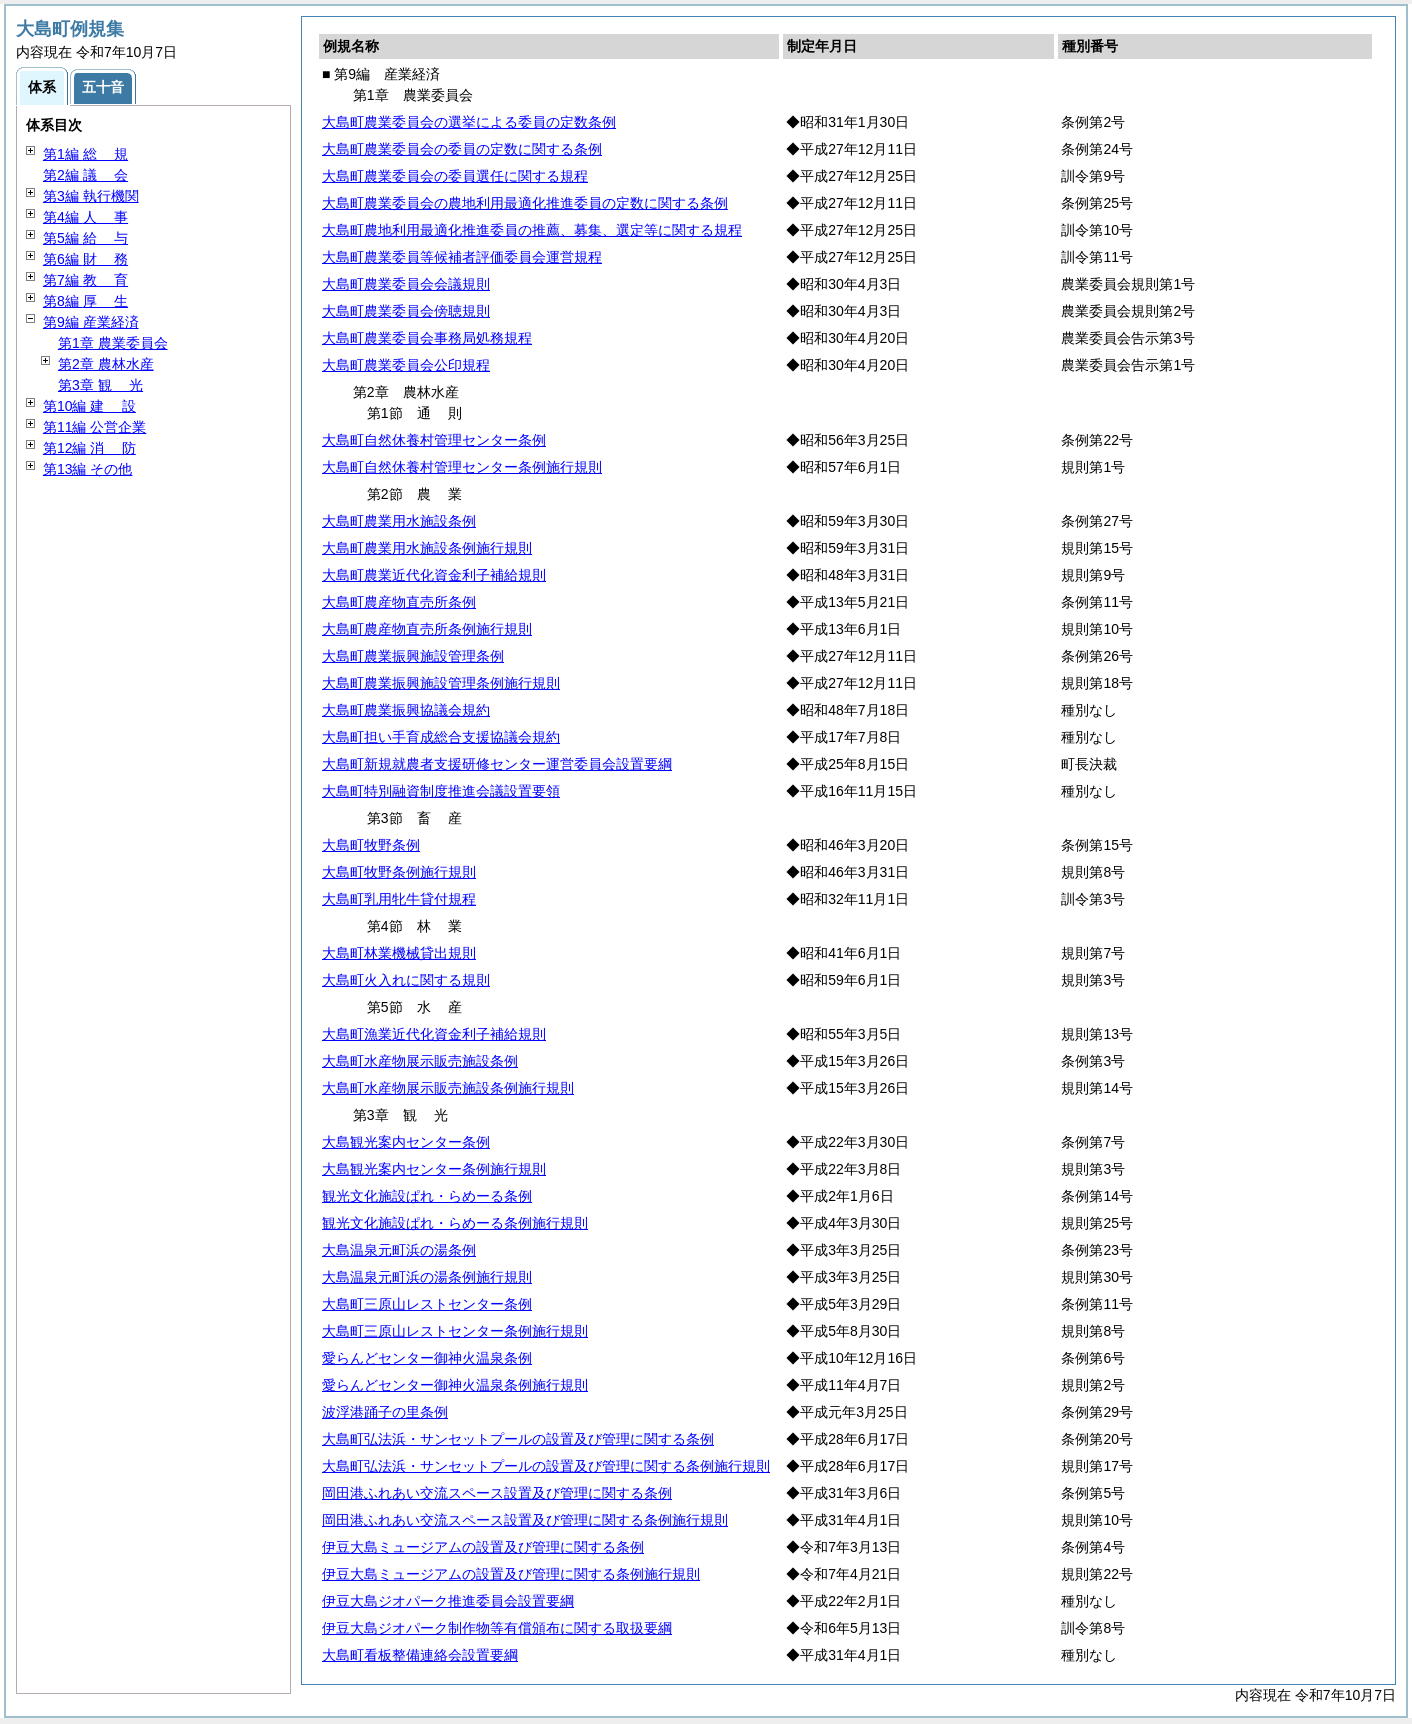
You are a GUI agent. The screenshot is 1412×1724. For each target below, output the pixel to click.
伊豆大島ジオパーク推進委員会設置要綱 (448, 1601)
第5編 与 (85, 238)
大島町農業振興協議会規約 (406, 710)
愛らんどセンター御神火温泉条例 (427, 1358)
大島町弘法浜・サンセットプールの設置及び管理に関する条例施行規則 (546, 1466)
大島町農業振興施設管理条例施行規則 (441, 683)
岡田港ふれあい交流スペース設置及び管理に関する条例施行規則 (525, 1520)
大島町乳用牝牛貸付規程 (399, 899)
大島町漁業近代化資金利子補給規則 (434, 1034)
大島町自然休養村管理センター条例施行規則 (462, 467)
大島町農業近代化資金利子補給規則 (434, 575)
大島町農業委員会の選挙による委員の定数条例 (469, 122)
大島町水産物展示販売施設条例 (420, 1061)
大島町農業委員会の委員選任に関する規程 (455, 176)
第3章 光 (100, 385)
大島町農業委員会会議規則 (406, 284)
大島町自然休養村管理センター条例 (434, 440)
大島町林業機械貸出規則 (399, 953)
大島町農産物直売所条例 (399, 602)
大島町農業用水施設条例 (399, 521)
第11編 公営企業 (94, 427)
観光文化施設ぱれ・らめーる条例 (427, 1196)
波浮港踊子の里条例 (385, 1412)
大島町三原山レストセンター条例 (427, 1304)
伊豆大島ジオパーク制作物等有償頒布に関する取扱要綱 (497, 1628)
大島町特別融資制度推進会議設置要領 (441, 791)
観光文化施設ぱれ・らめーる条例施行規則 (455, 1223)
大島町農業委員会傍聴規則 (406, 311)
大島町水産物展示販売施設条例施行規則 (448, 1088)
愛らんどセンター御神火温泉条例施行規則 (455, 1385)
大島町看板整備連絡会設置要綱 (420, 1655)
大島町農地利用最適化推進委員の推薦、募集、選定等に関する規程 (532, 230)
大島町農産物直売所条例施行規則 (427, 629)
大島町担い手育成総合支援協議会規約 (441, 737)
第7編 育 (85, 280)
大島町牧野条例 (371, 845)
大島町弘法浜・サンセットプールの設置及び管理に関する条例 (518, 1439)
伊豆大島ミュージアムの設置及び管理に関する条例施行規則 (511, 1574)
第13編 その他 (87, 469)
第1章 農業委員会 (113, 343)
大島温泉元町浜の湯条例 (399, 1250)
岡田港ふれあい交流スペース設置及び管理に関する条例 (497, 1493)
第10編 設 (89, 406)
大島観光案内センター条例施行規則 (434, 1169)
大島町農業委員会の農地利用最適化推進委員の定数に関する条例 (525, 203)
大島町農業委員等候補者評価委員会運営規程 (462, 257)
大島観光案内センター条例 (406, 1142)
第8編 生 (85, 301)
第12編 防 (89, 448)
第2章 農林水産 (106, 364)
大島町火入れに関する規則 (406, 980)
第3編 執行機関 (91, 196)
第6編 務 (85, 259)
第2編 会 (85, 175)
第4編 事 (85, 217)
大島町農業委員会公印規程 (406, 365)
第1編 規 (85, 154)
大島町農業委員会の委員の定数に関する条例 (462, 149)
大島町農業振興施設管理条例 (413, 656)
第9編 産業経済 (91, 322)
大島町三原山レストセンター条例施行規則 (455, 1331)
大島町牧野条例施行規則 (399, 872)
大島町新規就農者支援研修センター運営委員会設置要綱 (497, 764)
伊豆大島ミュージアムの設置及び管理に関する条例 (483, 1547)
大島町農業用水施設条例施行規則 (427, 548)
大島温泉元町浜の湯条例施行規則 (427, 1277)
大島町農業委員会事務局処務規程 (427, 338)
